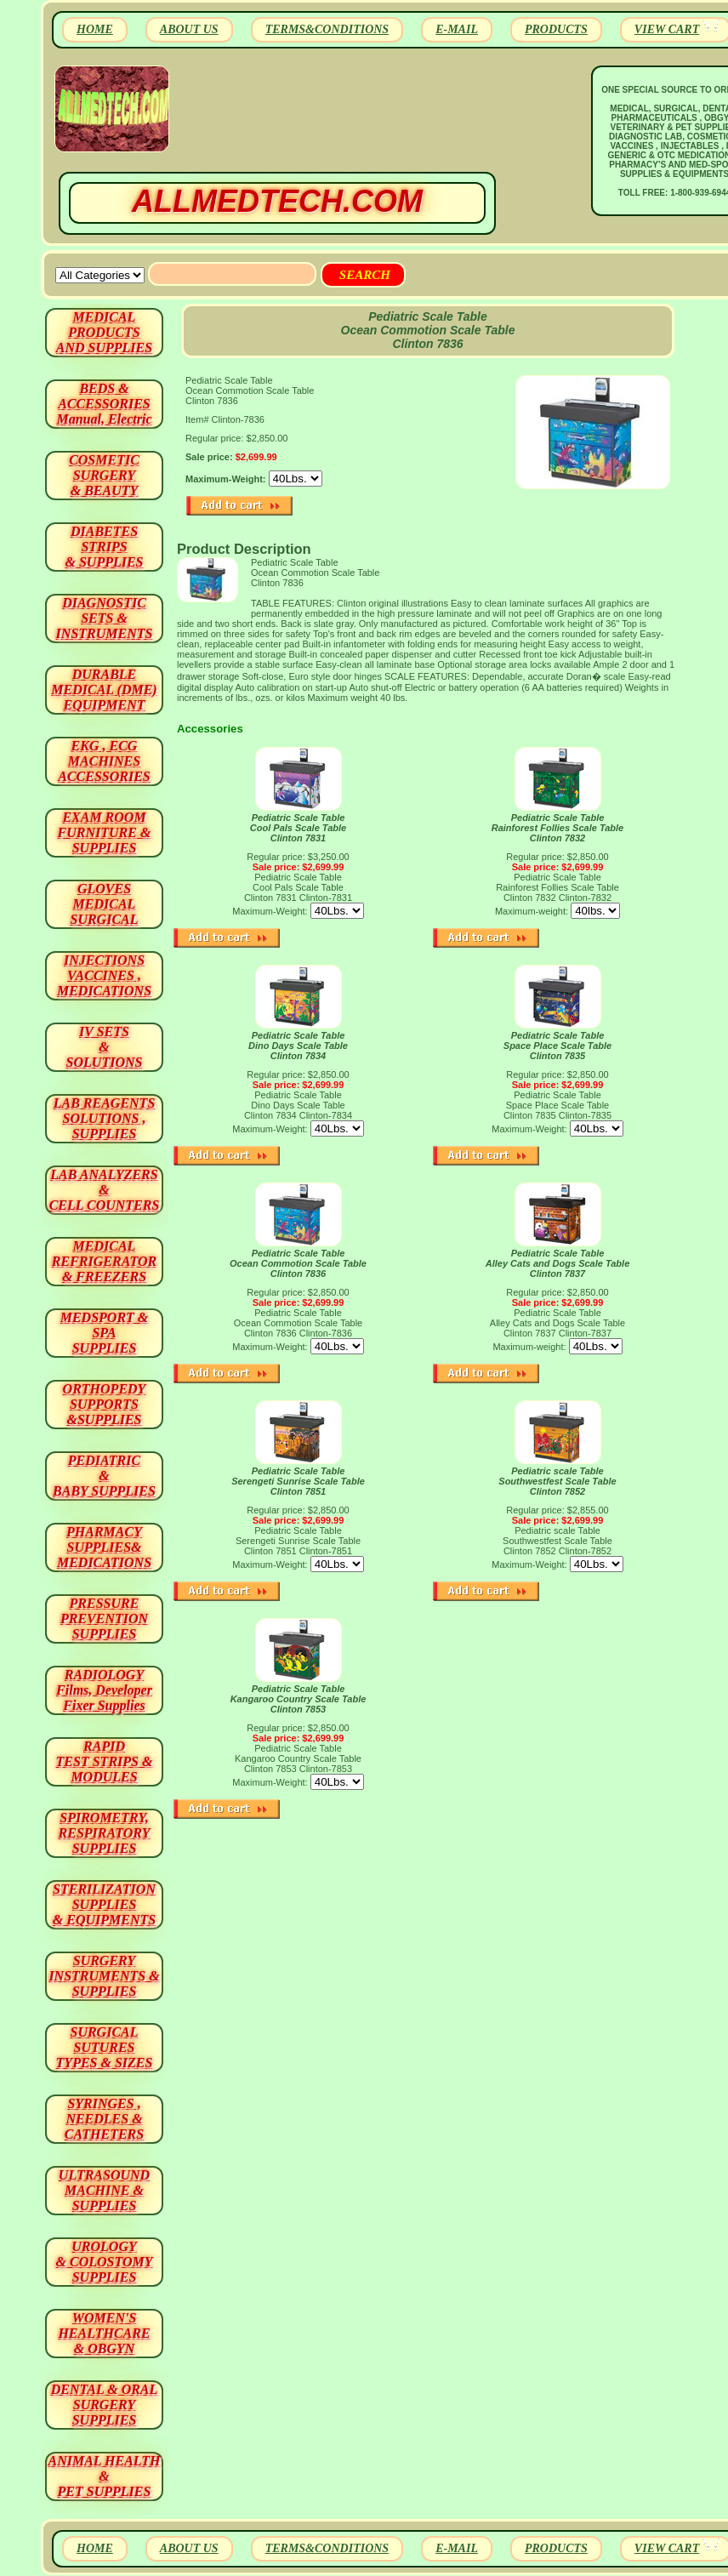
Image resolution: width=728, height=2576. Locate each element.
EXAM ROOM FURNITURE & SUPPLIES (104, 832)
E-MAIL (456, 29)
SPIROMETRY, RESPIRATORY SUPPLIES (105, 1832)
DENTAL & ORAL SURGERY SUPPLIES (104, 2404)
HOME (95, 29)
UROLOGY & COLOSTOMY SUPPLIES (104, 2261)
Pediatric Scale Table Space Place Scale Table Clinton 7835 (557, 1045)
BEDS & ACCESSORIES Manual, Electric (103, 403)
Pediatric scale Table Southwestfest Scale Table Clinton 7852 (557, 1481)
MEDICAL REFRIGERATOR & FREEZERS (104, 1261)
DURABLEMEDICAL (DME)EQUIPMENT (103, 689)
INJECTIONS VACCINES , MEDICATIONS (104, 975)
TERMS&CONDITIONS (327, 29)
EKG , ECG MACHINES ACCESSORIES (104, 761)
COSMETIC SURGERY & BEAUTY (104, 475)
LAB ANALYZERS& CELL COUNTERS (104, 1189)
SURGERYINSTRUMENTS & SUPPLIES (103, 1975)
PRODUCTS (556, 29)
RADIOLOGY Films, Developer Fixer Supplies (104, 1690)
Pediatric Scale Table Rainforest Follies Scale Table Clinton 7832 (557, 827)
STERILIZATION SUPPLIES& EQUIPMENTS (104, 1904)
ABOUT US (189, 29)
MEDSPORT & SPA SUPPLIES (104, 1332)
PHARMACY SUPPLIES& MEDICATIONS (104, 1547)
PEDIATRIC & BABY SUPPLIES (104, 1475)
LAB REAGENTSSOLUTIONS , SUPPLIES (105, 1118)
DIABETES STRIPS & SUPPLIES (104, 546)
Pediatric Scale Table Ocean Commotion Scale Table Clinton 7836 (298, 1263)
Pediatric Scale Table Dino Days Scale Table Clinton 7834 (298, 1045)
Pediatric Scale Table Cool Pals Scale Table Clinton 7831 (298, 827)
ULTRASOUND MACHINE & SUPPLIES (104, 2190)
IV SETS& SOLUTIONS (104, 1046)
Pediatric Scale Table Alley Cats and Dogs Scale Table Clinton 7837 (558, 1263)
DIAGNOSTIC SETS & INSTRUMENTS (104, 618)
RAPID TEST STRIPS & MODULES (104, 1761)
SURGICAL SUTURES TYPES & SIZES (104, 2047)
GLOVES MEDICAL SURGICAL (104, 903)
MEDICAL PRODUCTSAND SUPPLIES (104, 332)
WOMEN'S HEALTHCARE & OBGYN (104, 2333)
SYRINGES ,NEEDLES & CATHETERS (104, 2118)
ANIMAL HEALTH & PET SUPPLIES (104, 2476)
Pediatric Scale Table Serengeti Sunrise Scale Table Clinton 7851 (298, 1481)
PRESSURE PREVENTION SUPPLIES (104, 1618)
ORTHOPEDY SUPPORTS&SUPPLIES (104, 1404)
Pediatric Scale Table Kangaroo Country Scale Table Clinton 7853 (298, 1699)
